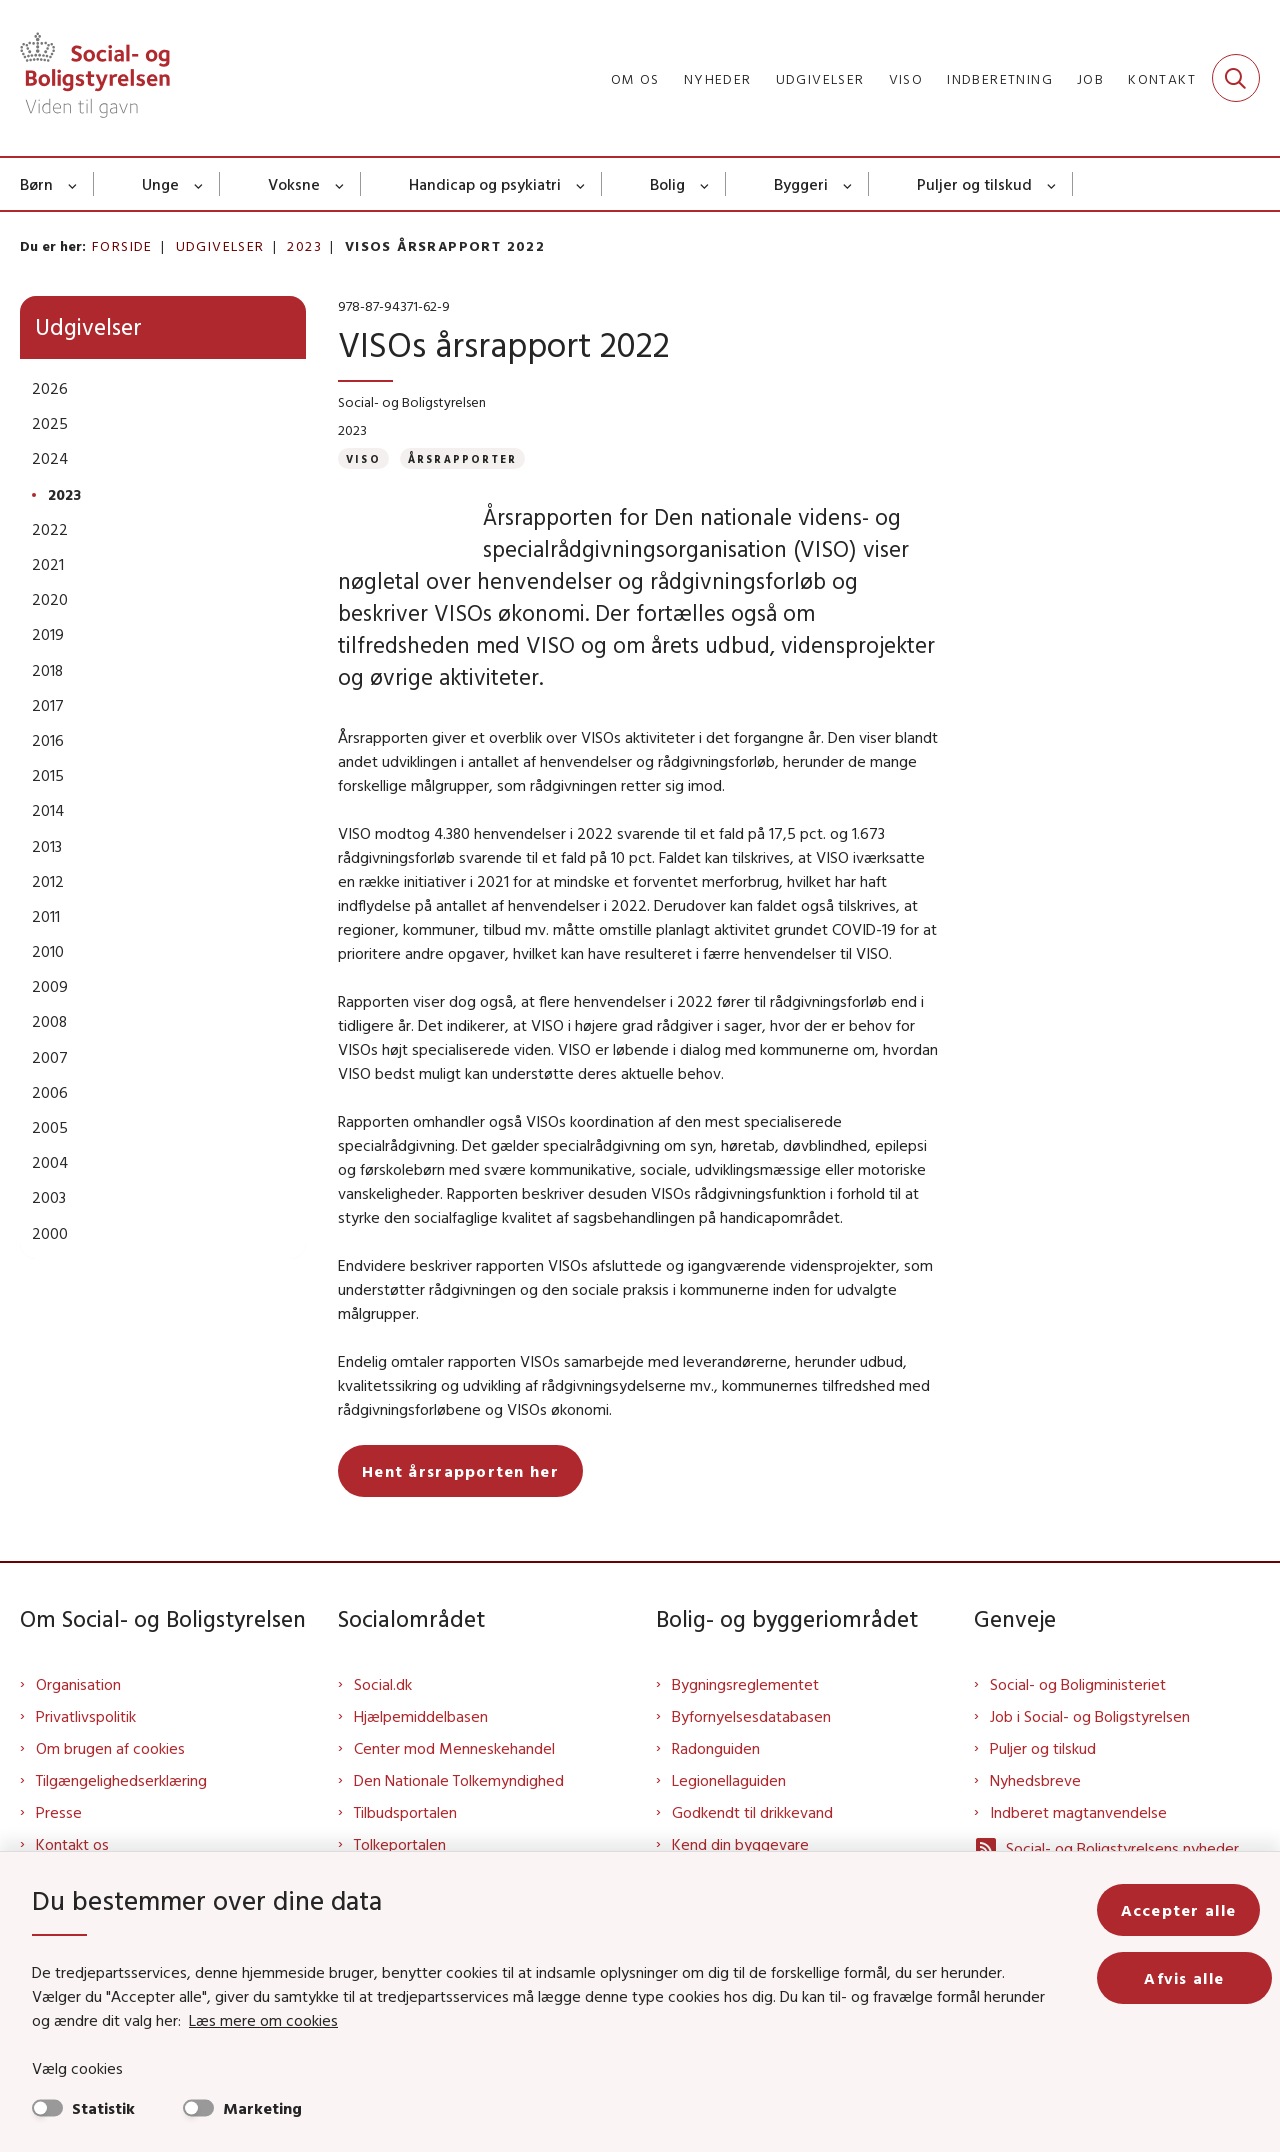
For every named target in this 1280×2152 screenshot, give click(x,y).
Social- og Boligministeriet (1078, 1716)
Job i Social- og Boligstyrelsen (1090, 1748)
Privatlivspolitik (86, 1748)
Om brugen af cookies (110, 1780)
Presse (59, 1844)
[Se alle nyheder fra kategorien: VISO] (363, 458)
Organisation (78, 1716)
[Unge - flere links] (199, 184)
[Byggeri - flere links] (848, 184)
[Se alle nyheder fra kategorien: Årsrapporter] (462, 458)
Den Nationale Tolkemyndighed (459, 1812)
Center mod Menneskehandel (454, 1780)
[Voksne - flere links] (340, 184)
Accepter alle (1190, 1910)
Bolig (667, 184)
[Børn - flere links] (73, 184)
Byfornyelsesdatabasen (751, 1748)
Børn (36, 184)
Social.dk (383, 1716)
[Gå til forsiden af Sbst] (95, 78)
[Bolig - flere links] (705, 184)
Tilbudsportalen (405, 1844)
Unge (160, 184)
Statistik (103, 2108)
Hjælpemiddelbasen (421, 1748)
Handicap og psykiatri (485, 184)
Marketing (262, 2108)
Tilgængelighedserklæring (121, 1812)
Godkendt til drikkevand (752, 1844)
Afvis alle (1190, 1978)
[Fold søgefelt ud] (1236, 78)
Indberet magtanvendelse (1078, 1844)
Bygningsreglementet (745, 1716)
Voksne (294, 184)
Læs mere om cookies (241, 2020)
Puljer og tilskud (974, 184)
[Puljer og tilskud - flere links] (1052, 184)
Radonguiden (716, 1780)
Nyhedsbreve (1035, 1812)
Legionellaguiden (729, 1812)
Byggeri (801, 184)
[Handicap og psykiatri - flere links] (581, 184)
